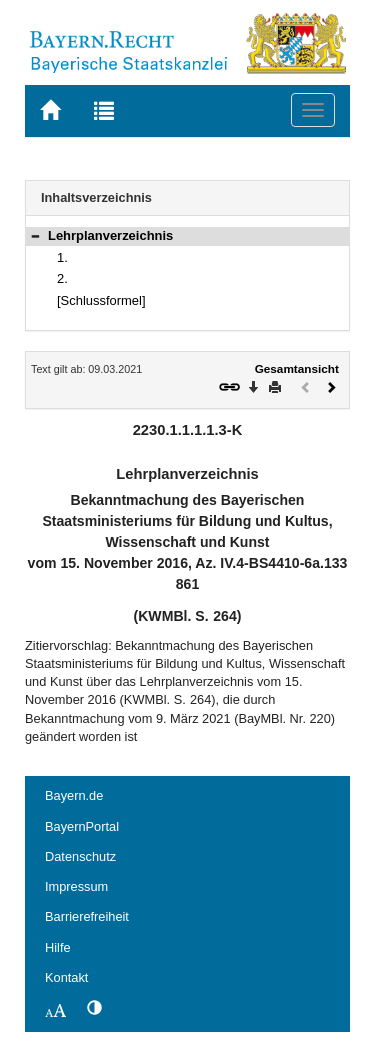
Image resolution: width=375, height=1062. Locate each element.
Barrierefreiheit (87, 916)
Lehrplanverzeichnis (110, 235)
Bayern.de (74, 795)
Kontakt (66, 977)
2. (62, 278)
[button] (35, 235)
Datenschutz (80, 856)
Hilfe (58, 947)
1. (62, 257)
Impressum (76, 886)
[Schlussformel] (101, 300)
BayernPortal (82, 826)
